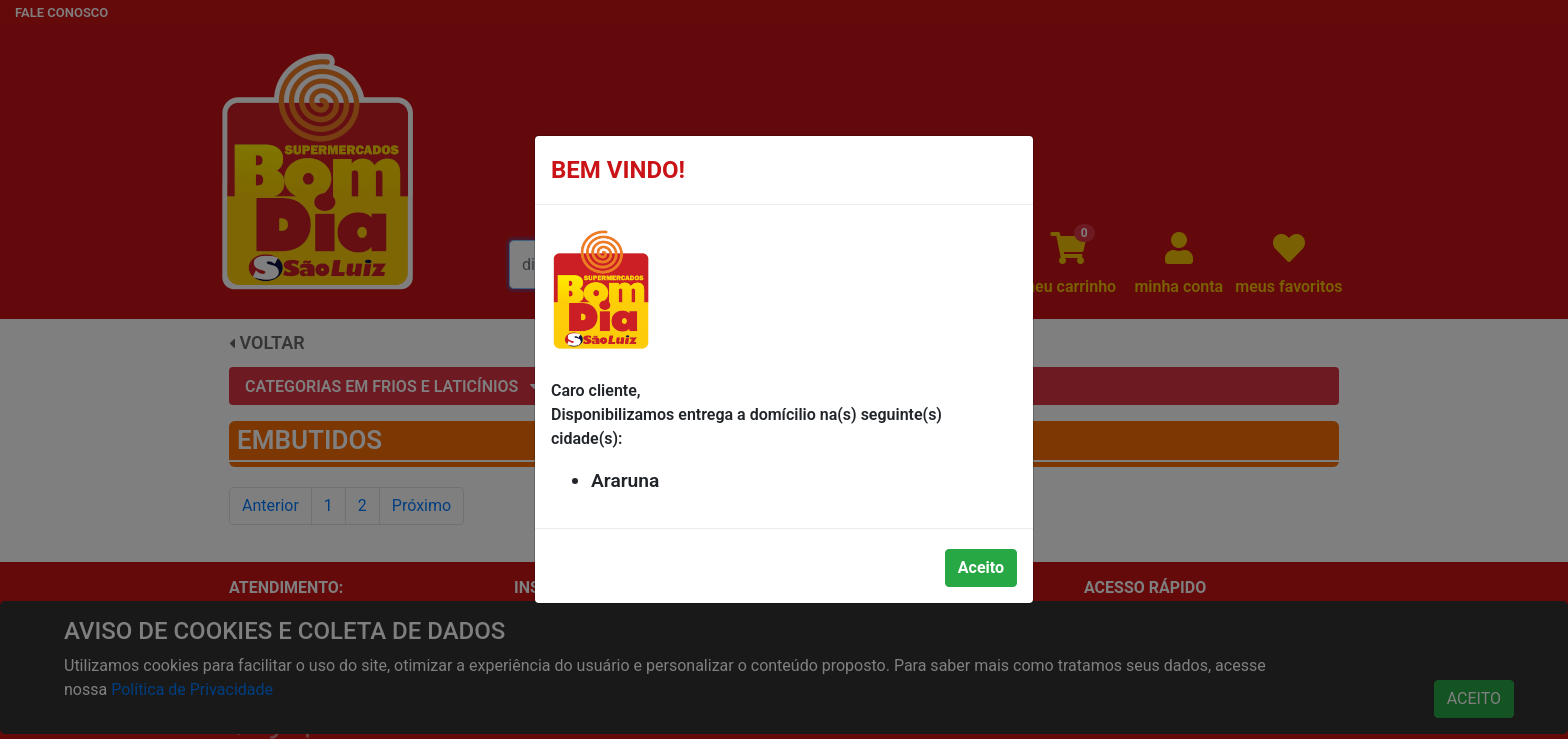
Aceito (981, 567)
